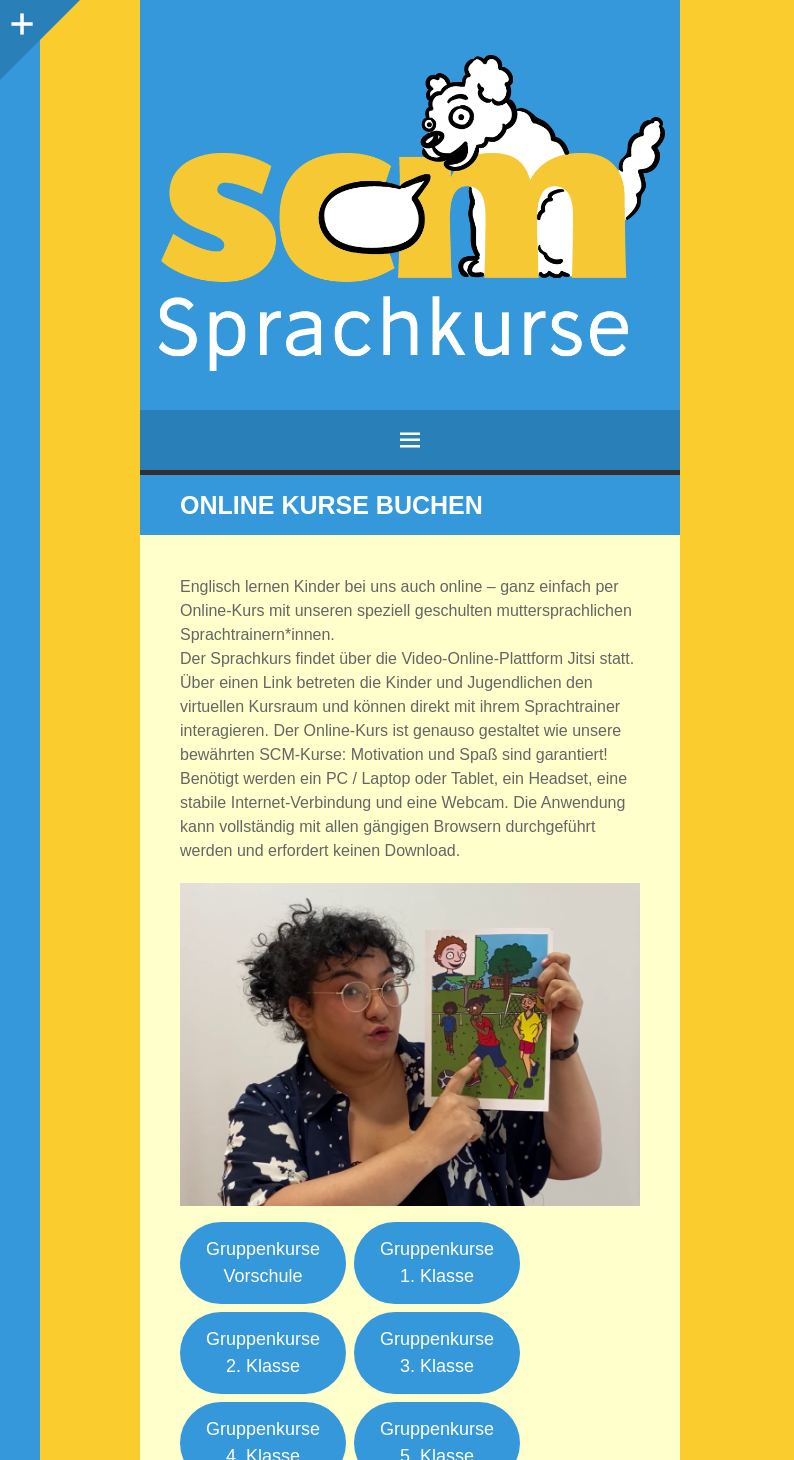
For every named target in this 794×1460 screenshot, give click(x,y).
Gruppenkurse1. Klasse (437, 1262)
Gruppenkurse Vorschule (263, 1262)
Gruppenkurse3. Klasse (437, 1352)
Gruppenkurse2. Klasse (263, 1352)
